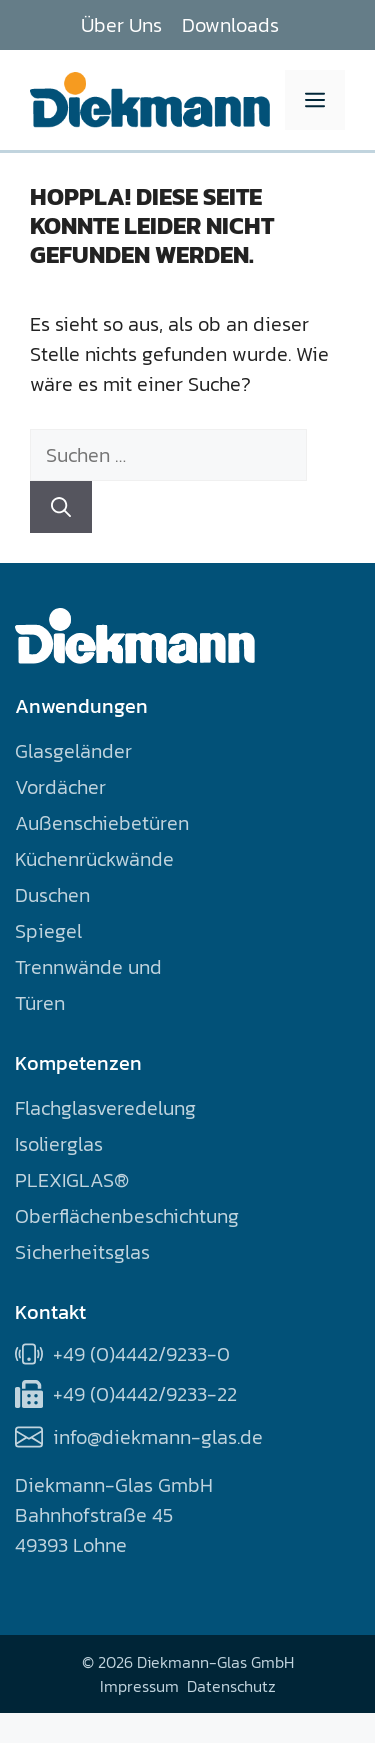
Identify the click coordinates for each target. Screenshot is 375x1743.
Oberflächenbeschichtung (127, 1216)
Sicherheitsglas (82, 1252)
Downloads (230, 25)
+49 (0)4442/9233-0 (141, 1354)
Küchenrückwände (94, 859)
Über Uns (121, 25)
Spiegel (48, 931)
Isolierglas (59, 1144)
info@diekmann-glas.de (158, 1437)
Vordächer (60, 787)
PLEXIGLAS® (72, 1180)
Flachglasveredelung (105, 1108)
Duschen (52, 895)
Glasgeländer (73, 751)
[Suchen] (61, 507)
